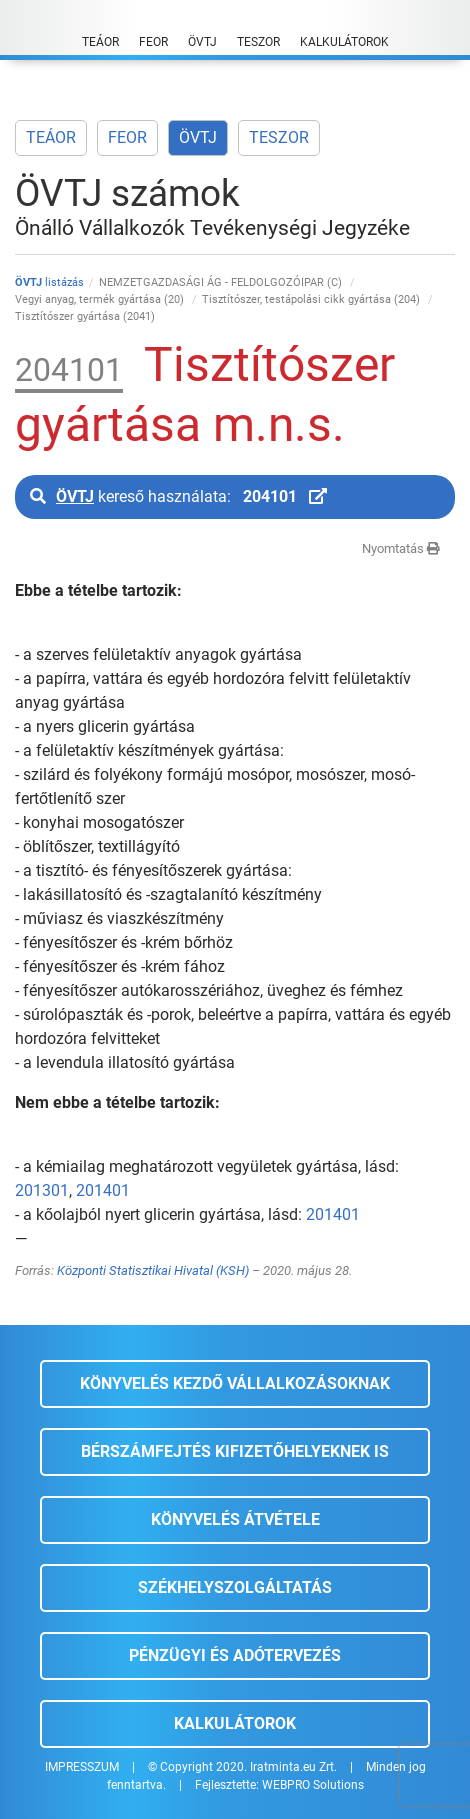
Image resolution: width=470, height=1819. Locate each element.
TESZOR (279, 137)
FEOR (127, 137)
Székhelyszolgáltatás (235, 1587)
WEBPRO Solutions (313, 1785)
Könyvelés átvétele (235, 1519)
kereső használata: (178, 496)
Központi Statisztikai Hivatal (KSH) (153, 1270)
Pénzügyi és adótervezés (235, 1655)
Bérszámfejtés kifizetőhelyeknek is (235, 1451)
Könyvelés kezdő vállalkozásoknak (235, 1383)
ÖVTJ (198, 137)
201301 (42, 1190)
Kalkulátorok (235, 1723)
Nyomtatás (401, 548)
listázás (49, 282)
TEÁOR (51, 137)
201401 (103, 1190)
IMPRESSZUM (82, 1767)
